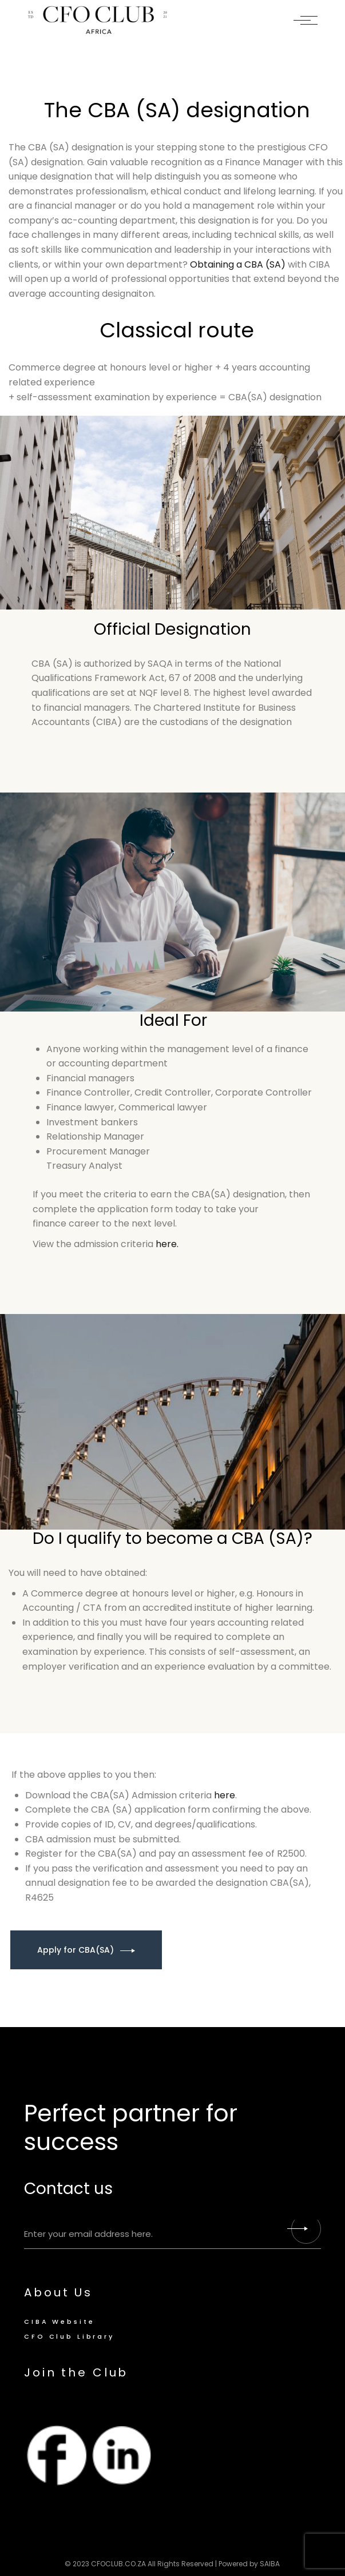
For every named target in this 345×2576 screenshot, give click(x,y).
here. (167, 1244)
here (224, 1795)
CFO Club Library (69, 2336)
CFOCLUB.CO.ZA (118, 2564)
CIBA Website (59, 2321)
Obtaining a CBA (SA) (237, 264)
